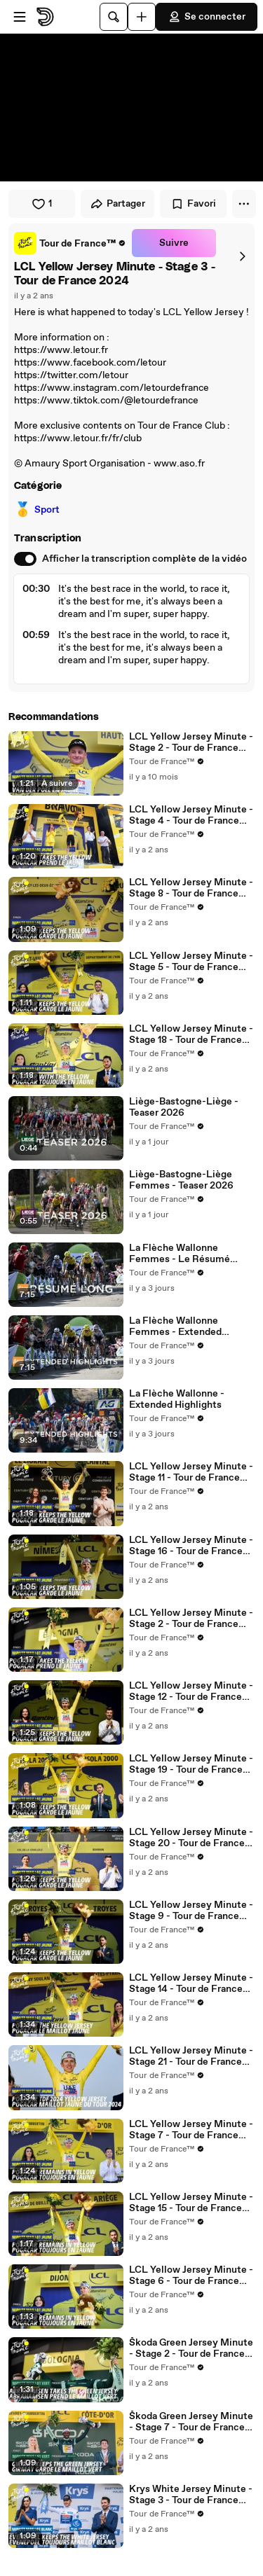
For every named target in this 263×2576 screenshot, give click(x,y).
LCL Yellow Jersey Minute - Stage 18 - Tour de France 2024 (191, 1034)
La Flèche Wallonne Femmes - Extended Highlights (175, 1326)
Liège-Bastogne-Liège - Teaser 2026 (183, 1107)
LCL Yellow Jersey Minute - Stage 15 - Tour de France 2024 (191, 2202)
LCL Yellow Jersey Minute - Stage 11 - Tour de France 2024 (191, 1472)
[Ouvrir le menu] (19, 17)
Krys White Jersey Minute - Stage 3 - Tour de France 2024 (190, 2495)
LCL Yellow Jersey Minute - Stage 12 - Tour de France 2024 (191, 1691)
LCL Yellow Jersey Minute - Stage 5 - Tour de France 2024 (191, 961)
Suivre (174, 243)
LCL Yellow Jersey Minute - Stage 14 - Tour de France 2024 (191, 1983)
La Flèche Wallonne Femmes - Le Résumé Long (179, 1253)
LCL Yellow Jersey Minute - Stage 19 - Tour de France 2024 (191, 1764)
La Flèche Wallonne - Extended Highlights (176, 1399)
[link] (70, 243)
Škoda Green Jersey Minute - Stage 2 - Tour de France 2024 (191, 2348)
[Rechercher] (114, 17)
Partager (117, 204)
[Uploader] (142, 17)
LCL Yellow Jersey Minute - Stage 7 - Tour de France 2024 (191, 2130)
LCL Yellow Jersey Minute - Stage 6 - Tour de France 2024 (191, 2275)
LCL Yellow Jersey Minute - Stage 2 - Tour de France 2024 (191, 1618)
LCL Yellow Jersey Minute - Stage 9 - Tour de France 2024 (191, 1910)
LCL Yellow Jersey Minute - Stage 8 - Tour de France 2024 (191, 888)
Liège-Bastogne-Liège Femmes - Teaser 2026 (181, 1180)
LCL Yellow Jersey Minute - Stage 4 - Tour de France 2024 (191, 815)
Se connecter (206, 17)
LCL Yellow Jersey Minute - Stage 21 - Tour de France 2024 (191, 2056)
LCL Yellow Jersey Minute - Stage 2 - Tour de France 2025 (191, 742)
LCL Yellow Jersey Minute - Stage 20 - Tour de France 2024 (191, 1838)
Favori (193, 204)
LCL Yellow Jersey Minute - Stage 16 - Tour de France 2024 (191, 1546)
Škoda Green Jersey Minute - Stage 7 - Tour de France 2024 (191, 2422)
